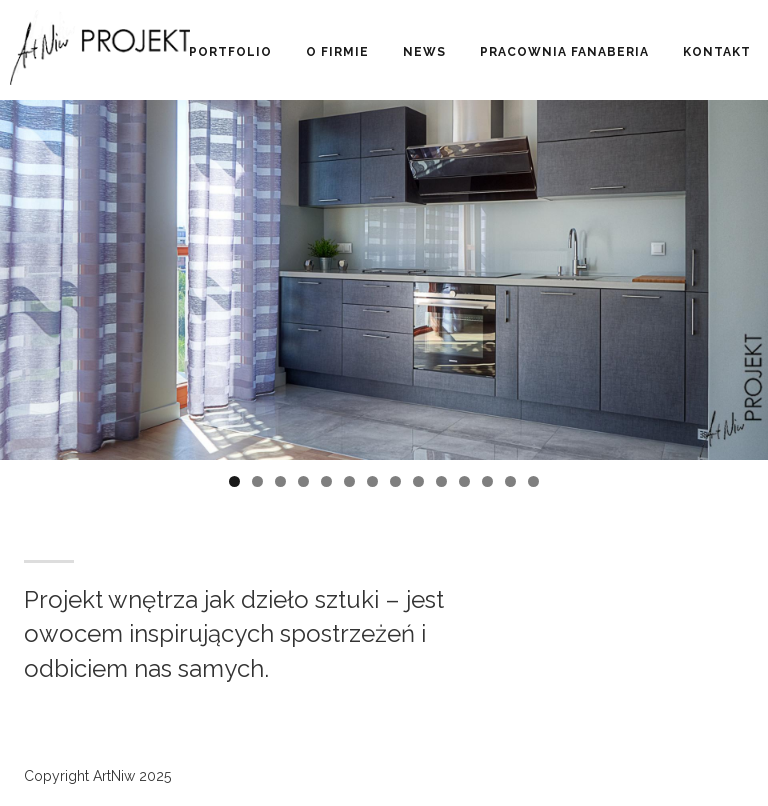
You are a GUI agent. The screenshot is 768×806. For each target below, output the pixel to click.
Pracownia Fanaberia (564, 52)
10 (441, 481)
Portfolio (230, 52)
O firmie (337, 52)
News (424, 52)
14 (533, 481)
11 (464, 481)
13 (510, 481)
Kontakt (717, 52)
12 (487, 481)
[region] (384, 320)
